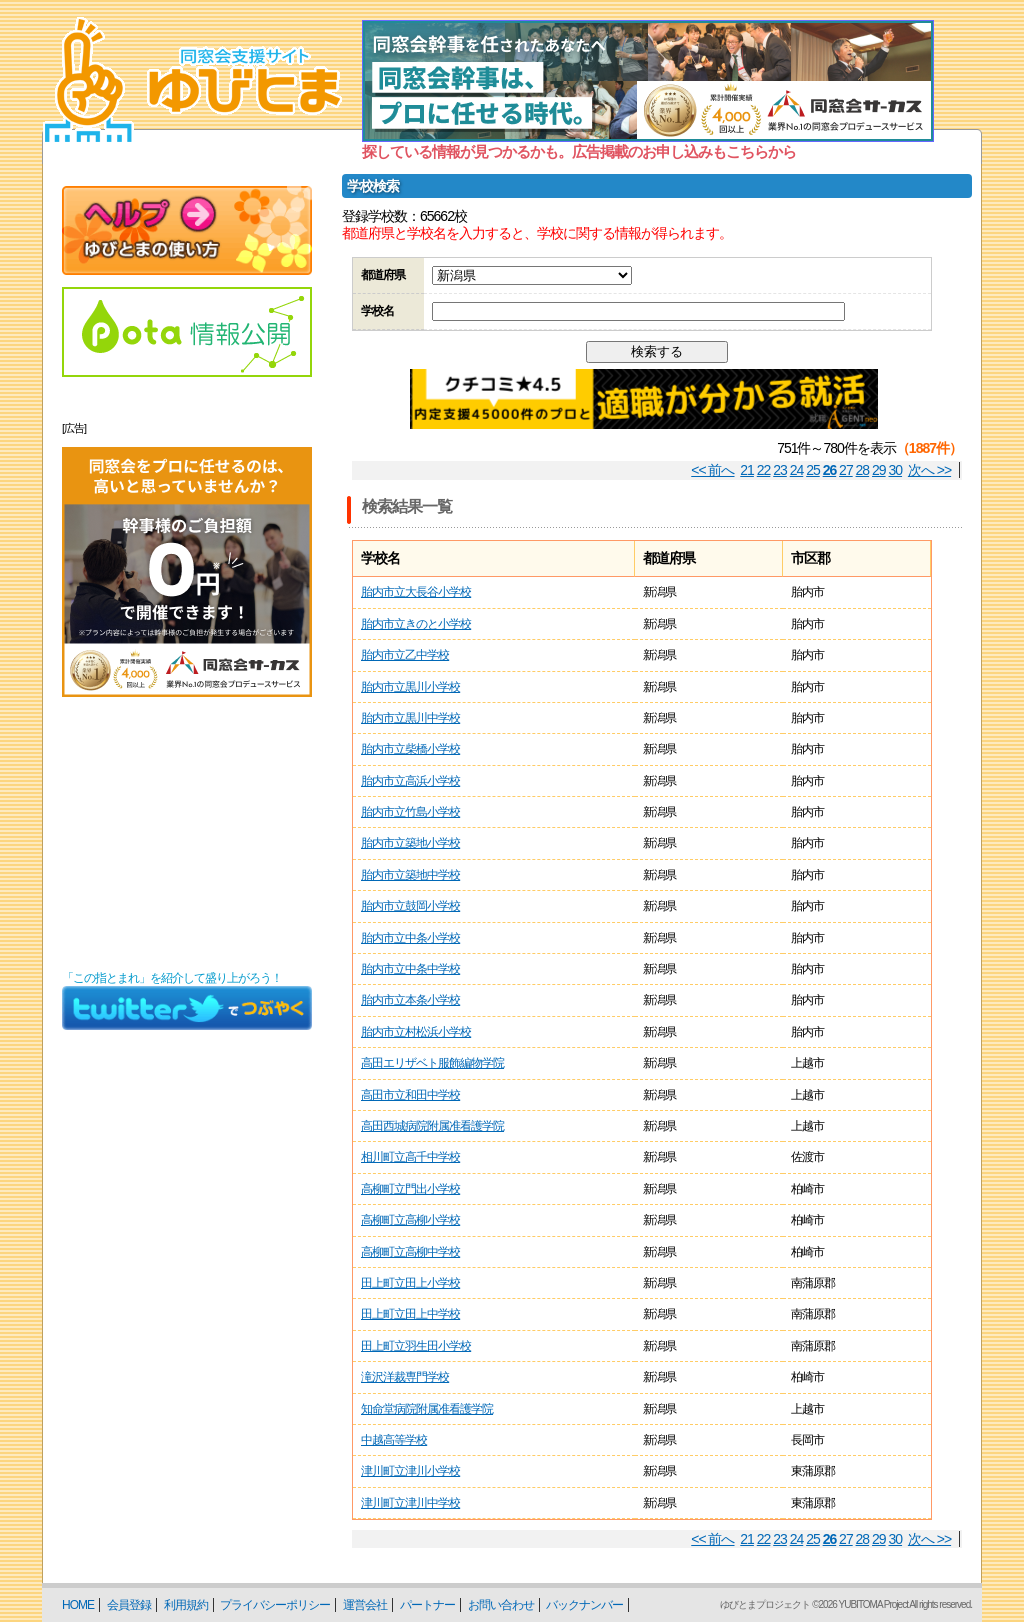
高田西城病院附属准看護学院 (432, 1126)
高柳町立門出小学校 (410, 1189)
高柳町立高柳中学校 (410, 1252)
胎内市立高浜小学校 (410, 781)
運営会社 (365, 1605)
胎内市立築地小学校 (410, 843)
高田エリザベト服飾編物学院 (432, 1063)
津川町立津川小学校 (410, 1471)
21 (747, 470)
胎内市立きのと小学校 (416, 624)
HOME (78, 1605)
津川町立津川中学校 (410, 1503)
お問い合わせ (501, 1605)
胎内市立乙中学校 (405, 655)
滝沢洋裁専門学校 (405, 1377)
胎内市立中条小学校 (410, 938)
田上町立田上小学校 (410, 1283)
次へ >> (929, 470)
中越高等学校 (394, 1440)
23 (780, 470)
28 (863, 470)
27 (846, 470)
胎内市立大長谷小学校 (416, 592)
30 (896, 470)
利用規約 (186, 1605)
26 (830, 470)
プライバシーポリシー (275, 1605)
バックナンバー (584, 1605)
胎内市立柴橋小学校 (410, 749)
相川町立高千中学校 (410, 1157)
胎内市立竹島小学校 (410, 812)
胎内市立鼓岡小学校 (410, 906)
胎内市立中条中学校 (410, 969)
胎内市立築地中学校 (410, 875)
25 (813, 470)
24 (797, 470)
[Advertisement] (187, 834)
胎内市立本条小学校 (410, 1000)
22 (764, 470)
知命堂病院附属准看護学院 (427, 1409)
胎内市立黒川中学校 (410, 718)
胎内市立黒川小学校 (410, 687)
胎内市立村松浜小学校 (416, 1032)
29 (879, 470)
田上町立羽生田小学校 (416, 1346)
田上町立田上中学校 (410, 1314)
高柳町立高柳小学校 (410, 1220)
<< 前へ (712, 470)
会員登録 (129, 1605)
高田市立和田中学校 (410, 1095)
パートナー (427, 1605)
